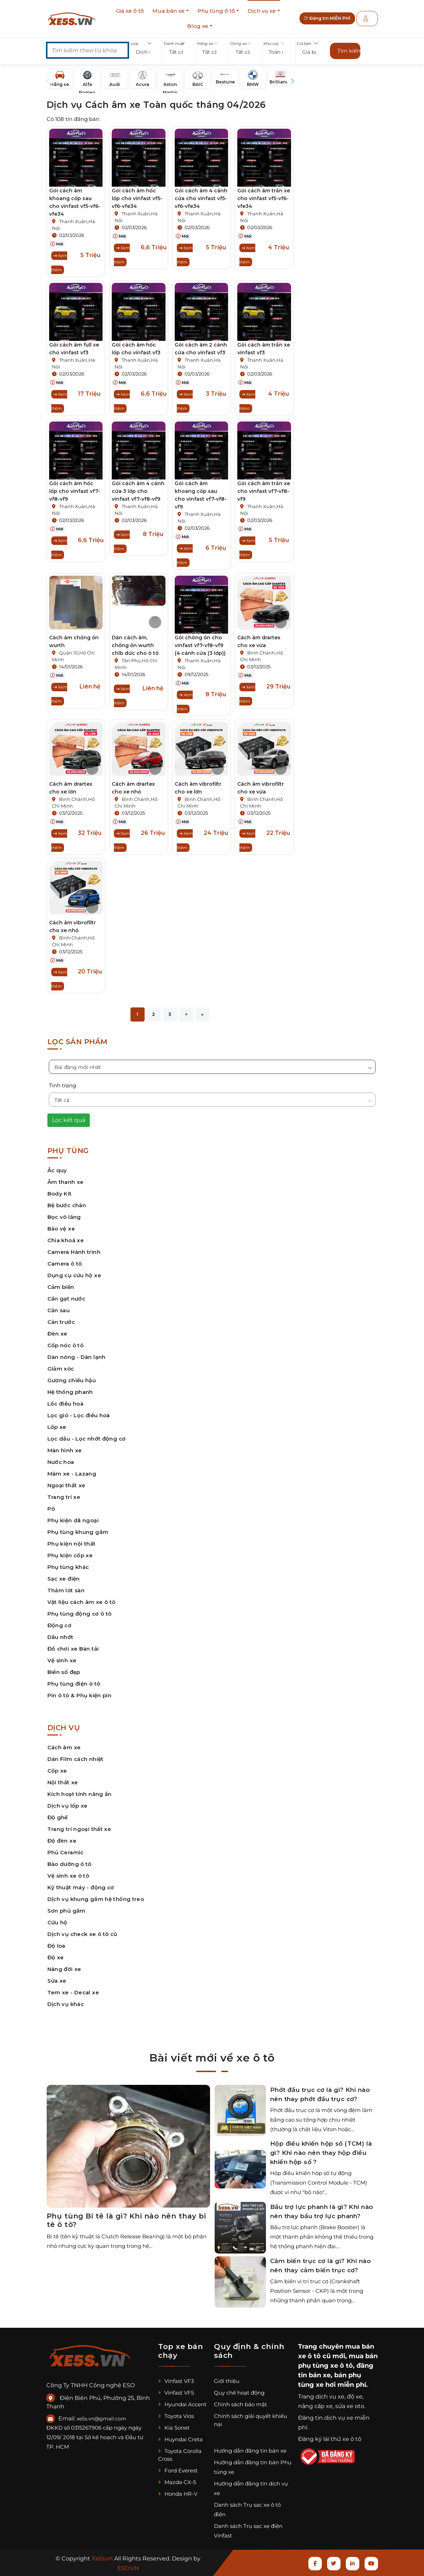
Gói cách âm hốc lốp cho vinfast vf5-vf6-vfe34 (137, 198)
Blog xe (197, 26)
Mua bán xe (168, 10)
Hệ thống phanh (70, 1392)
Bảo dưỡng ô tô (69, 1864)
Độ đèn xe (61, 1840)
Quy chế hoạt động (239, 2392)
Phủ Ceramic (65, 1852)
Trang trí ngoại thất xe (79, 1829)
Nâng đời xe (64, 1969)
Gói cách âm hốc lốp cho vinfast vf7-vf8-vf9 (74, 491)
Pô (51, 1508)
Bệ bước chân (66, 1205)
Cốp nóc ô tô (65, 1345)
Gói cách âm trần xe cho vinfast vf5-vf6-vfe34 (263, 198)
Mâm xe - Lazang (72, 1473)
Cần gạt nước (66, 1298)
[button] (145, 52)
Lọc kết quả (68, 1120)
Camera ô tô (64, 1263)
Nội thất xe (62, 1782)
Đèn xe (57, 1333)
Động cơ (59, 1625)
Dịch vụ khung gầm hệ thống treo (95, 1899)
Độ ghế (57, 1817)
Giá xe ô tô (130, 10)
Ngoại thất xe (66, 1485)
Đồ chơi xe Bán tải (73, 1648)
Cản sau (58, 1310)
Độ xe (55, 1957)
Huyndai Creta (180, 2439)
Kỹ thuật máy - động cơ (80, 1887)
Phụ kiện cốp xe (70, 1555)
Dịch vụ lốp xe (67, 1805)
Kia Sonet (174, 2427)
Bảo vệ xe (61, 1228)
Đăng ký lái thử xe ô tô (329, 2439)
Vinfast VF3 (176, 2381)
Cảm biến (60, 1287)
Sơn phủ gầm (66, 1910)
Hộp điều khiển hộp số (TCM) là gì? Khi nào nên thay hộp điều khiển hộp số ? (321, 2152)
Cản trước (61, 1322)
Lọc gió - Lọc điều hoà (78, 1415)
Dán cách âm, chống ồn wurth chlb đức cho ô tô (135, 645)
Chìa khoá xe (65, 1240)
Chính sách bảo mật (240, 2404)
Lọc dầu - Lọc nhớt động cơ (86, 1438)
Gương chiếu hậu (71, 1380)
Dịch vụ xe (262, 10)
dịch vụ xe (329, 2396)
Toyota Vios (176, 2416)
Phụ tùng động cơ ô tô (79, 1613)
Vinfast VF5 (176, 2392)
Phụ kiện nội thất (71, 1543)
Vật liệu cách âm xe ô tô (81, 1602)
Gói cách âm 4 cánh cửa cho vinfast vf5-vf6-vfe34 (201, 198)
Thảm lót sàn (66, 1590)
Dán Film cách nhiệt (75, 1759)
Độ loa (56, 1945)
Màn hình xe (64, 1450)
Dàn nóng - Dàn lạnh (76, 1357)
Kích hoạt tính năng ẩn (79, 1794)
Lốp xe (56, 1427)
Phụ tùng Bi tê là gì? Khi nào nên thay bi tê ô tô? (126, 2220)
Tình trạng (62, 1085)
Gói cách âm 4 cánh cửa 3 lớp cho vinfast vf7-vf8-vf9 (138, 491)
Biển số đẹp (63, 1672)
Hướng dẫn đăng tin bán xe (250, 2450)
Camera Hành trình (73, 1252)
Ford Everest (178, 2470)
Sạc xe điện (63, 1578)
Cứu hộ (57, 1922)
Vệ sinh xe (62, 1660)
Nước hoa (60, 1462)
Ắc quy (57, 1170)
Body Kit (59, 1193)
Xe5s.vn (103, 2558)
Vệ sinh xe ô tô (68, 1875)
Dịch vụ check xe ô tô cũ (82, 1934)
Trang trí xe (64, 1497)
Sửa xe (56, 1980)
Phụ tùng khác (68, 1567)
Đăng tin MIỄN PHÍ (332, 18)
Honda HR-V (177, 2493)
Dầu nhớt (60, 1637)
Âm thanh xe (65, 1182)
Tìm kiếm (348, 50)
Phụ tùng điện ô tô (73, 1683)
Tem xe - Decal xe (73, 1992)
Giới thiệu (226, 2381)
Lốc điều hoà (65, 1403)
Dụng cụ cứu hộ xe (74, 1275)
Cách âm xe (64, 1747)
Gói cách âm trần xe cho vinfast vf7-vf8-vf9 (263, 491)
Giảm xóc (60, 1368)
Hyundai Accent (182, 2404)
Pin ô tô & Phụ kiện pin (79, 1695)
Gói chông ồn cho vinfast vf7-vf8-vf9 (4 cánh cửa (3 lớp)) (200, 645)
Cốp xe (57, 1770)
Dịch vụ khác (65, 2004)
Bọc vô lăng (64, 1217)
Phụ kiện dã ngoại (73, 1520)
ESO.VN (128, 2568)
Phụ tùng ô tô (216, 10)
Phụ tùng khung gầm (78, 1532)
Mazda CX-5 (177, 2482)
